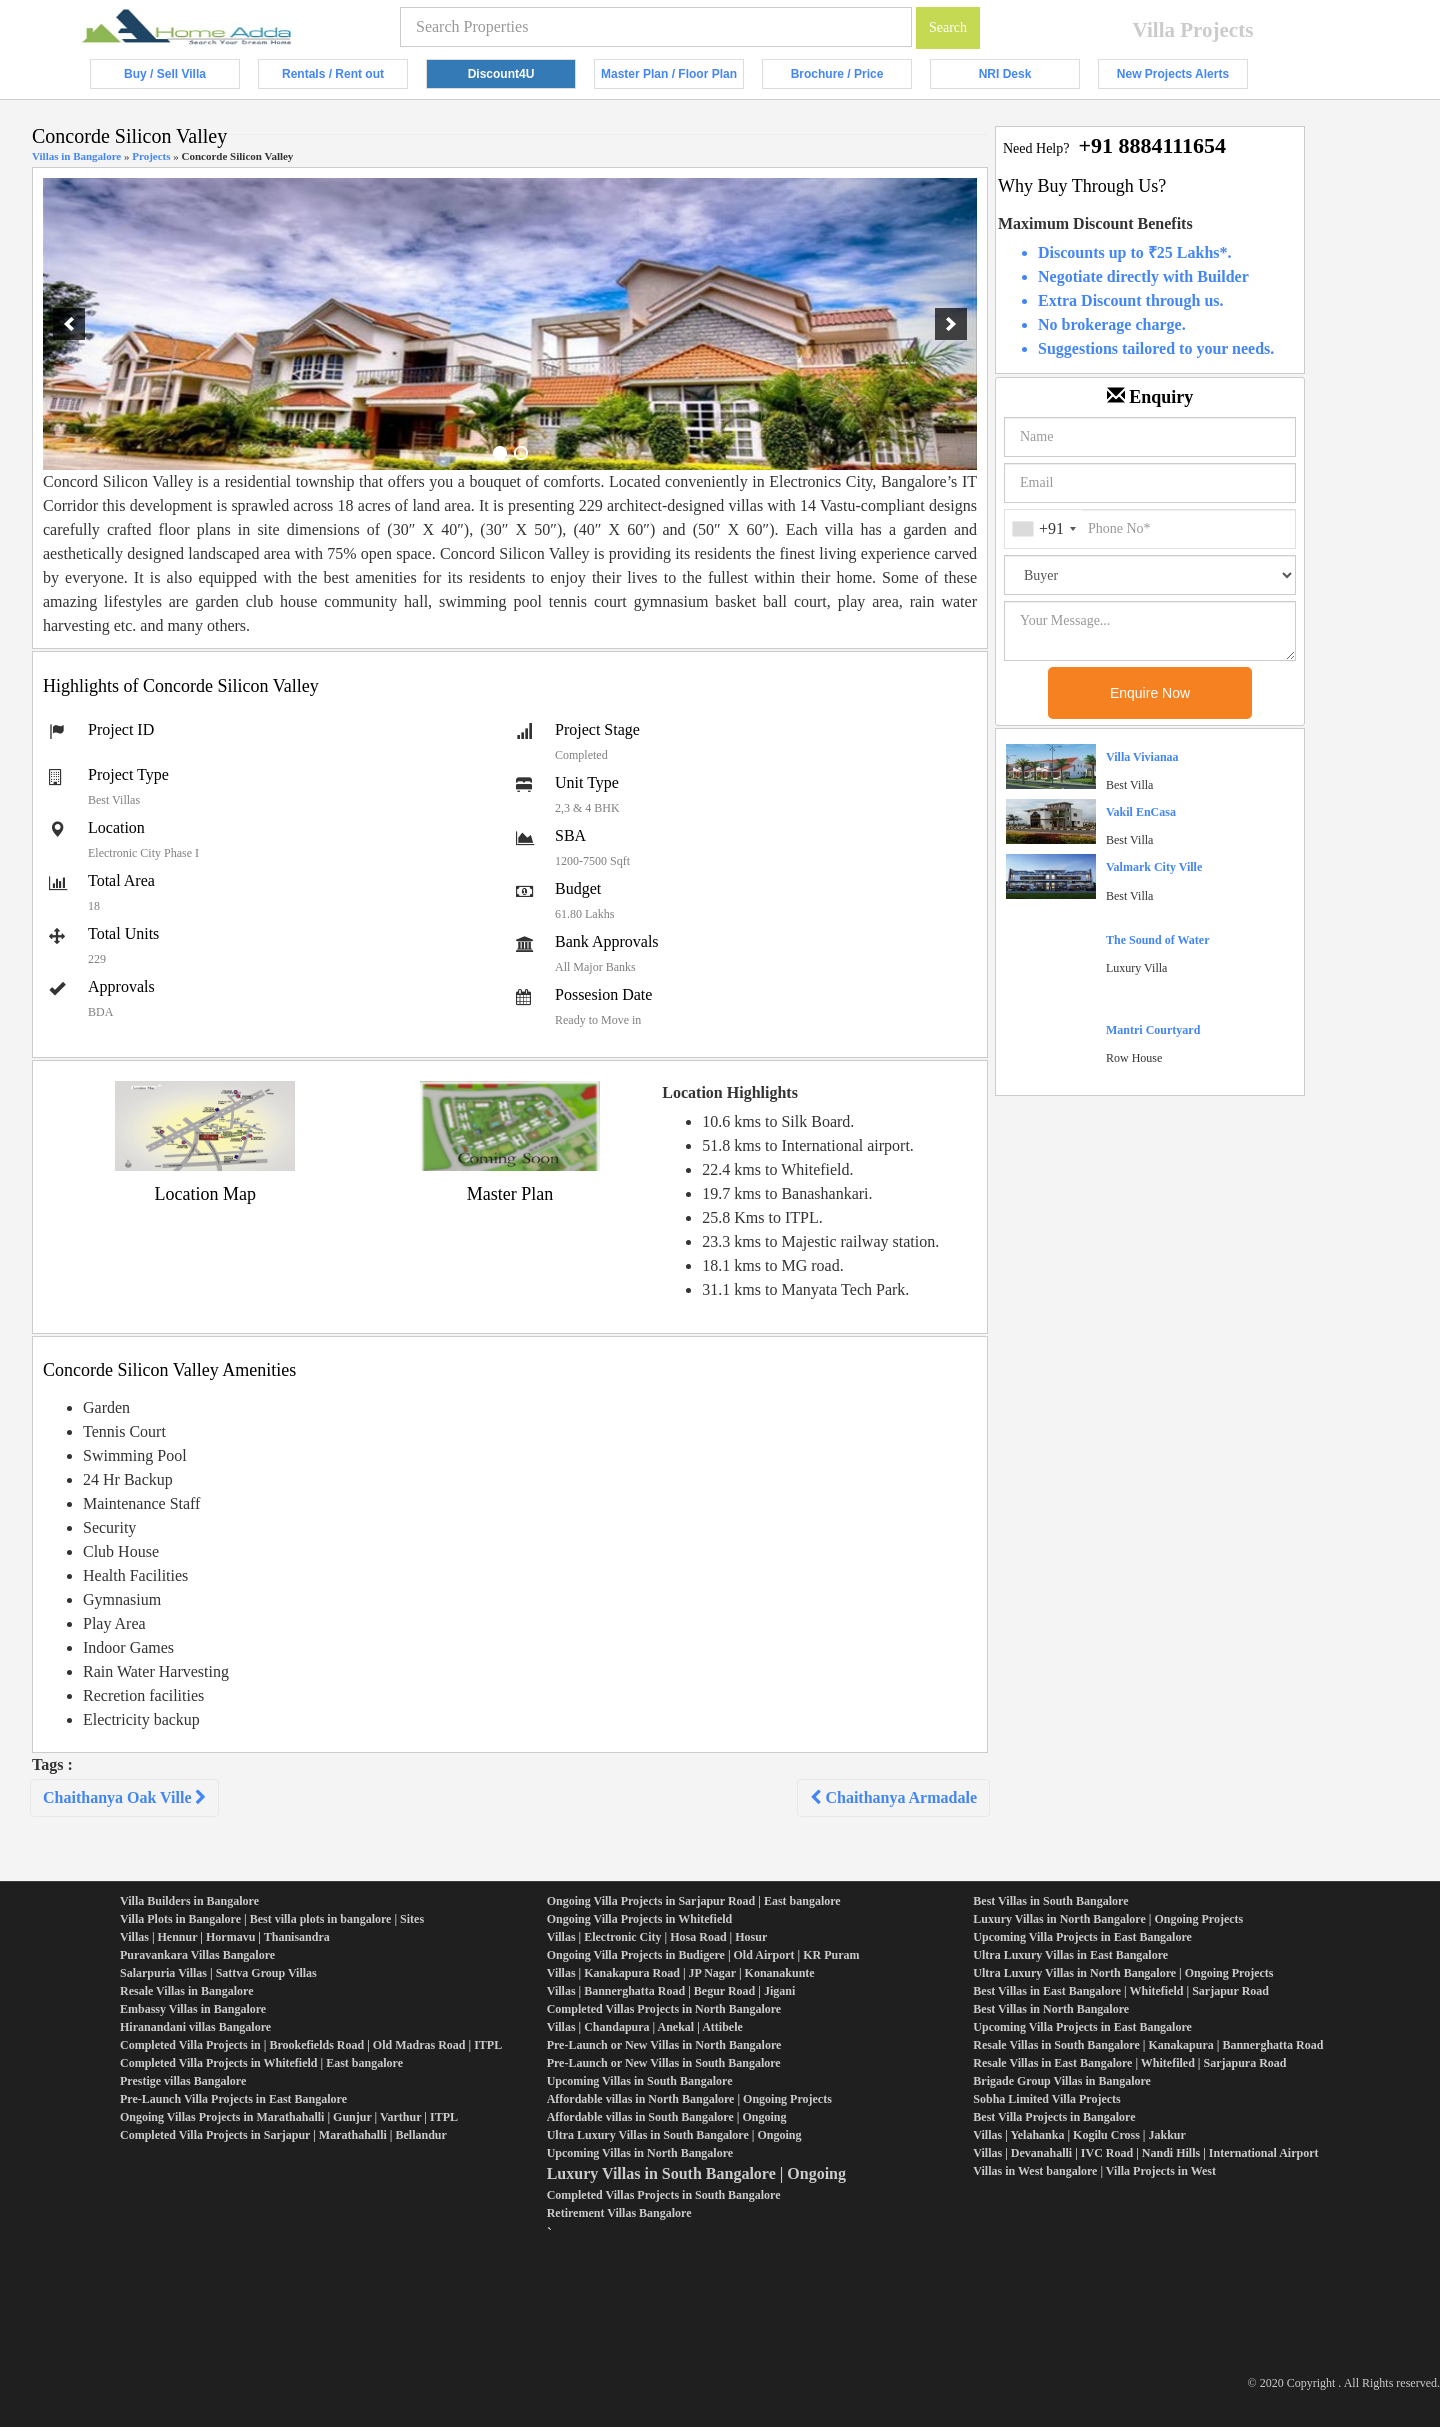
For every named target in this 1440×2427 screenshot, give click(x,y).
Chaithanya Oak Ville (124, 1797)
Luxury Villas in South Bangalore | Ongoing (696, 2173)
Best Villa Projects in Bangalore (1054, 2117)
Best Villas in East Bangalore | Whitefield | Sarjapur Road (1121, 1991)
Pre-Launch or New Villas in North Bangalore (664, 2045)
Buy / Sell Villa (182, 78)
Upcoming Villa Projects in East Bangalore (1082, 1937)
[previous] (69, 324)
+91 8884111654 (1152, 145)
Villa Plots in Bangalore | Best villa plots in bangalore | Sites (272, 1919)
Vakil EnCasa (1141, 812)
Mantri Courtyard (1153, 1030)
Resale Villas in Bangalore (186, 1991)
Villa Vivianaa (1142, 757)
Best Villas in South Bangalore (1050, 1901)
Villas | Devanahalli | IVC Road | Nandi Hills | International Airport (1145, 2153)
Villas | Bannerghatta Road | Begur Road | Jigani (671, 1991)
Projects (151, 156)
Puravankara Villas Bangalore (197, 1955)
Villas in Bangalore (76, 156)
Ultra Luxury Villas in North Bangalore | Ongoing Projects (1123, 1973)
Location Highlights (730, 1092)
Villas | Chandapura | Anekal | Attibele (645, 2027)
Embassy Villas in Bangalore (193, 2009)
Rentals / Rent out (345, 78)
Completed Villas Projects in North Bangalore (664, 2009)
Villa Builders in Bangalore (189, 1901)
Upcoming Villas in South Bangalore (640, 2081)
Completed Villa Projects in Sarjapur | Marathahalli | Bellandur (283, 2135)
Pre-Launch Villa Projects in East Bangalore (233, 2099)
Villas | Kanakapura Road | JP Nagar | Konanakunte (681, 1973)
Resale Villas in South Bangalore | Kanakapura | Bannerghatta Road (1148, 2045)
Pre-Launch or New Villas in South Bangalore (664, 2063)
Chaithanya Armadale (893, 1797)
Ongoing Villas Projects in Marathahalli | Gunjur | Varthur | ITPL (289, 2117)
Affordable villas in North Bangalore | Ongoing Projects (689, 2099)
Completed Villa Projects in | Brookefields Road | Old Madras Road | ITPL (311, 2045)
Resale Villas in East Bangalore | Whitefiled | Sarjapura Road (1129, 2063)
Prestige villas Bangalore (183, 2081)
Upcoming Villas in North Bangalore (640, 2153)
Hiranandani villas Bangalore (195, 2027)
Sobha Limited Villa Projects (1046, 2099)
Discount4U (522, 78)
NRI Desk (1029, 78)
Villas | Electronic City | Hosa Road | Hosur (657, 1937)
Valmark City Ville (1154, 867)
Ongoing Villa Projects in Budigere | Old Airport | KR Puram (703, 1955)
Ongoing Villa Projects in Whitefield (640, 1919)
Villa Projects (1193, 30)
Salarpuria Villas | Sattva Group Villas (218, 1973)
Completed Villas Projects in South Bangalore (664, 2195)
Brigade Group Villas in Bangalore (1062, 2081)
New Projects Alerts (1182, 78)
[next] (951, 324)
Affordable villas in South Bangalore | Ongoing (667, 2117)
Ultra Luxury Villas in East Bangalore (1070, 1955)
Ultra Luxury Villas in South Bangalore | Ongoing (674, 2135)
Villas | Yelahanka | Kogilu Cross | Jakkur (1079, 2135)
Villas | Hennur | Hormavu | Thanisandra (225, 1937)
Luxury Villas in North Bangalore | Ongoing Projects (1108, 1919)
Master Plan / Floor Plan (672, 78)
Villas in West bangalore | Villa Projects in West (1094, 2171)
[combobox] (1043, 529)
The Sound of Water (1157, 940)
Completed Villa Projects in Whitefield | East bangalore (261, 2063)
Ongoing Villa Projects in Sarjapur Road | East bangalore (694, 1901)
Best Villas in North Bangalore (1051, 2009)
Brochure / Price (851, 78)
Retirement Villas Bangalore (619, 2213)
